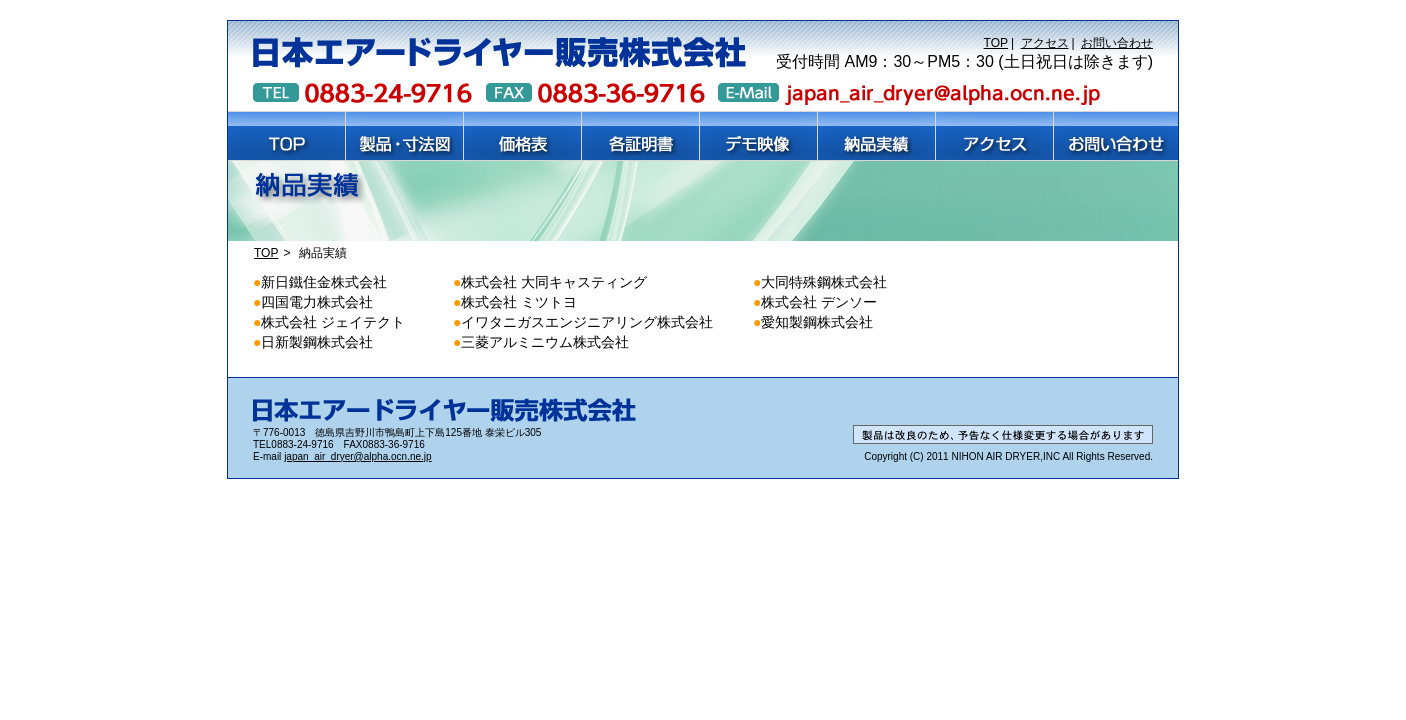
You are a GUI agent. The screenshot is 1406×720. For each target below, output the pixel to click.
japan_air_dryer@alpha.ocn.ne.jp (357, 456)
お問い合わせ (1117, 43)
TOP (996, 43)
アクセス (1045, 43)
